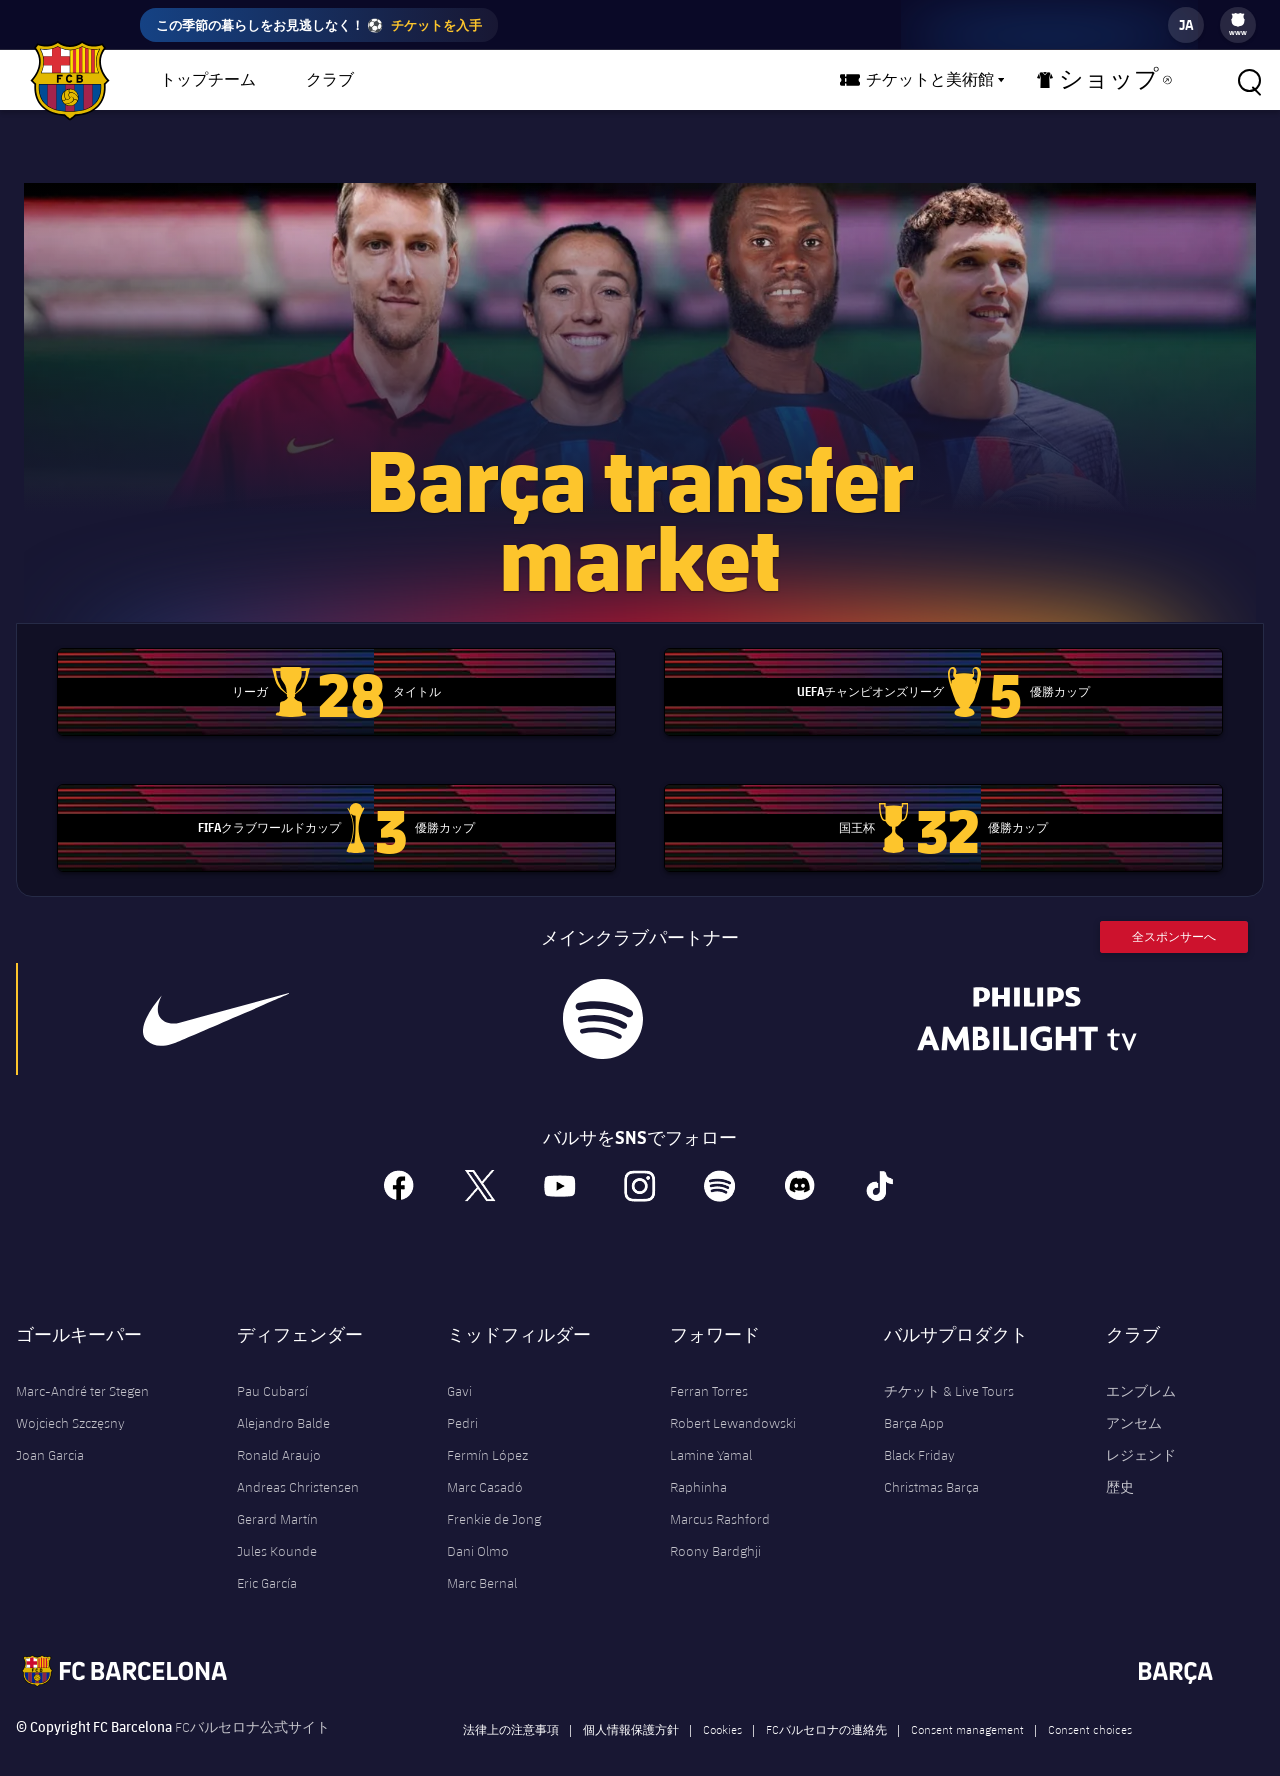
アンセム (1134, 1398)
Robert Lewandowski (733, 1398)
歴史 (1120, 1462)
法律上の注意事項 (511, 1704)
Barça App (914, 1398)
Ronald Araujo (279, 1430)
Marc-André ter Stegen (82, 1366)
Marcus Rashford (720, 1494)
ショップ (1116, 84)
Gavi (459, 1366)
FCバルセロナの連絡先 (826, 1704)
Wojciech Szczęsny (70, 1398)
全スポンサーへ (1174, 911)
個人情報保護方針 (631, 1704)
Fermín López (487, 1430)
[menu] (1238, 25)
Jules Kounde (277, 1526)
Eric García (267, 1558)
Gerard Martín (277, 1494)
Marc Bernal (482, 1558)
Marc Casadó (485, 1462)
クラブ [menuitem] (330, 80)
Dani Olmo (478, 1526)
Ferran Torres (709, 1366)
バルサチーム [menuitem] (453, 80)
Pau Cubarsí (272, 1366)
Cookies (722, 1704)
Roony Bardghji (715, 1526)
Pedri (462, 1398)
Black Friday (919, 1430)
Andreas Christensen (298, 1462)
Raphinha (698, 1462)
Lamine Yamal (711, 1430)
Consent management (967, 1704)
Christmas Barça (931, 1462)
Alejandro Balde (283, 1398)
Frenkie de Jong (494, 1494)
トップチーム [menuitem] (208, 80)
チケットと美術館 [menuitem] (966, 80)
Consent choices (1090, 1704)
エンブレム (1141, 1366)
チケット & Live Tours (949, 1366)
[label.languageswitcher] (1186, 25)
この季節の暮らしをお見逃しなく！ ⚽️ (319, 25)
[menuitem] (1238, 20)
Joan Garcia (50, 1430)
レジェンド (1141, 1430)
